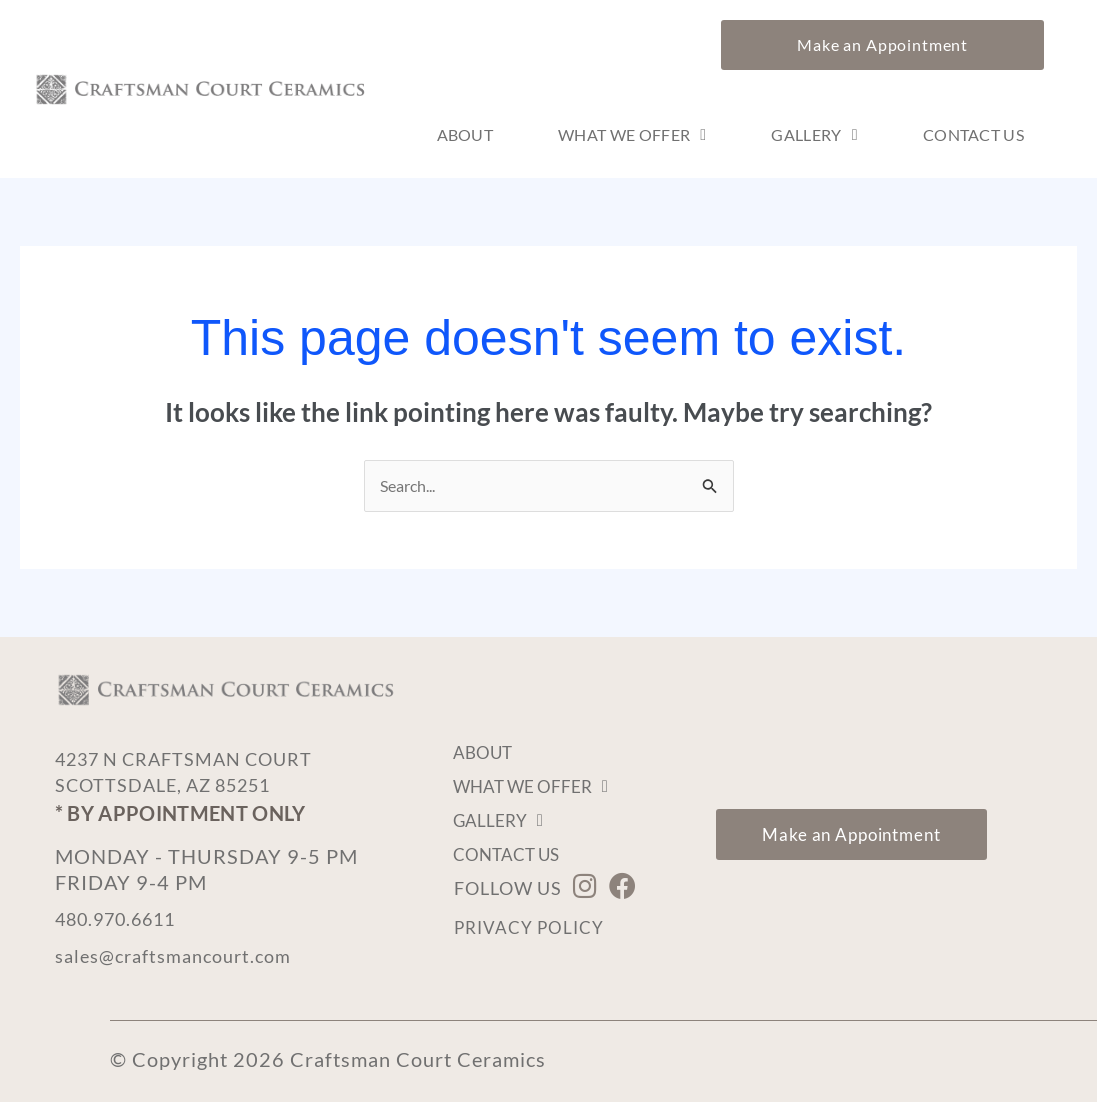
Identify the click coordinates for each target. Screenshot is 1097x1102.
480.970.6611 (125, 919)
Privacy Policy (531, 929)
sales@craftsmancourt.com (183, 955)
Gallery (814, 136)
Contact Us (973, 135)
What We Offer (632, 136)
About (465, 135)
